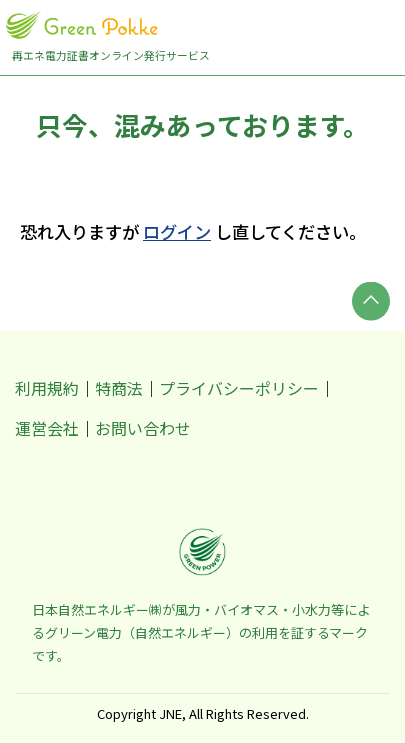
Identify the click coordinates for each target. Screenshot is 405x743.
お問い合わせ (143, 428)
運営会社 (47, 428)
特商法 (119, 388)
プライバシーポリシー (239, 388)
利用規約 (47, 388)
